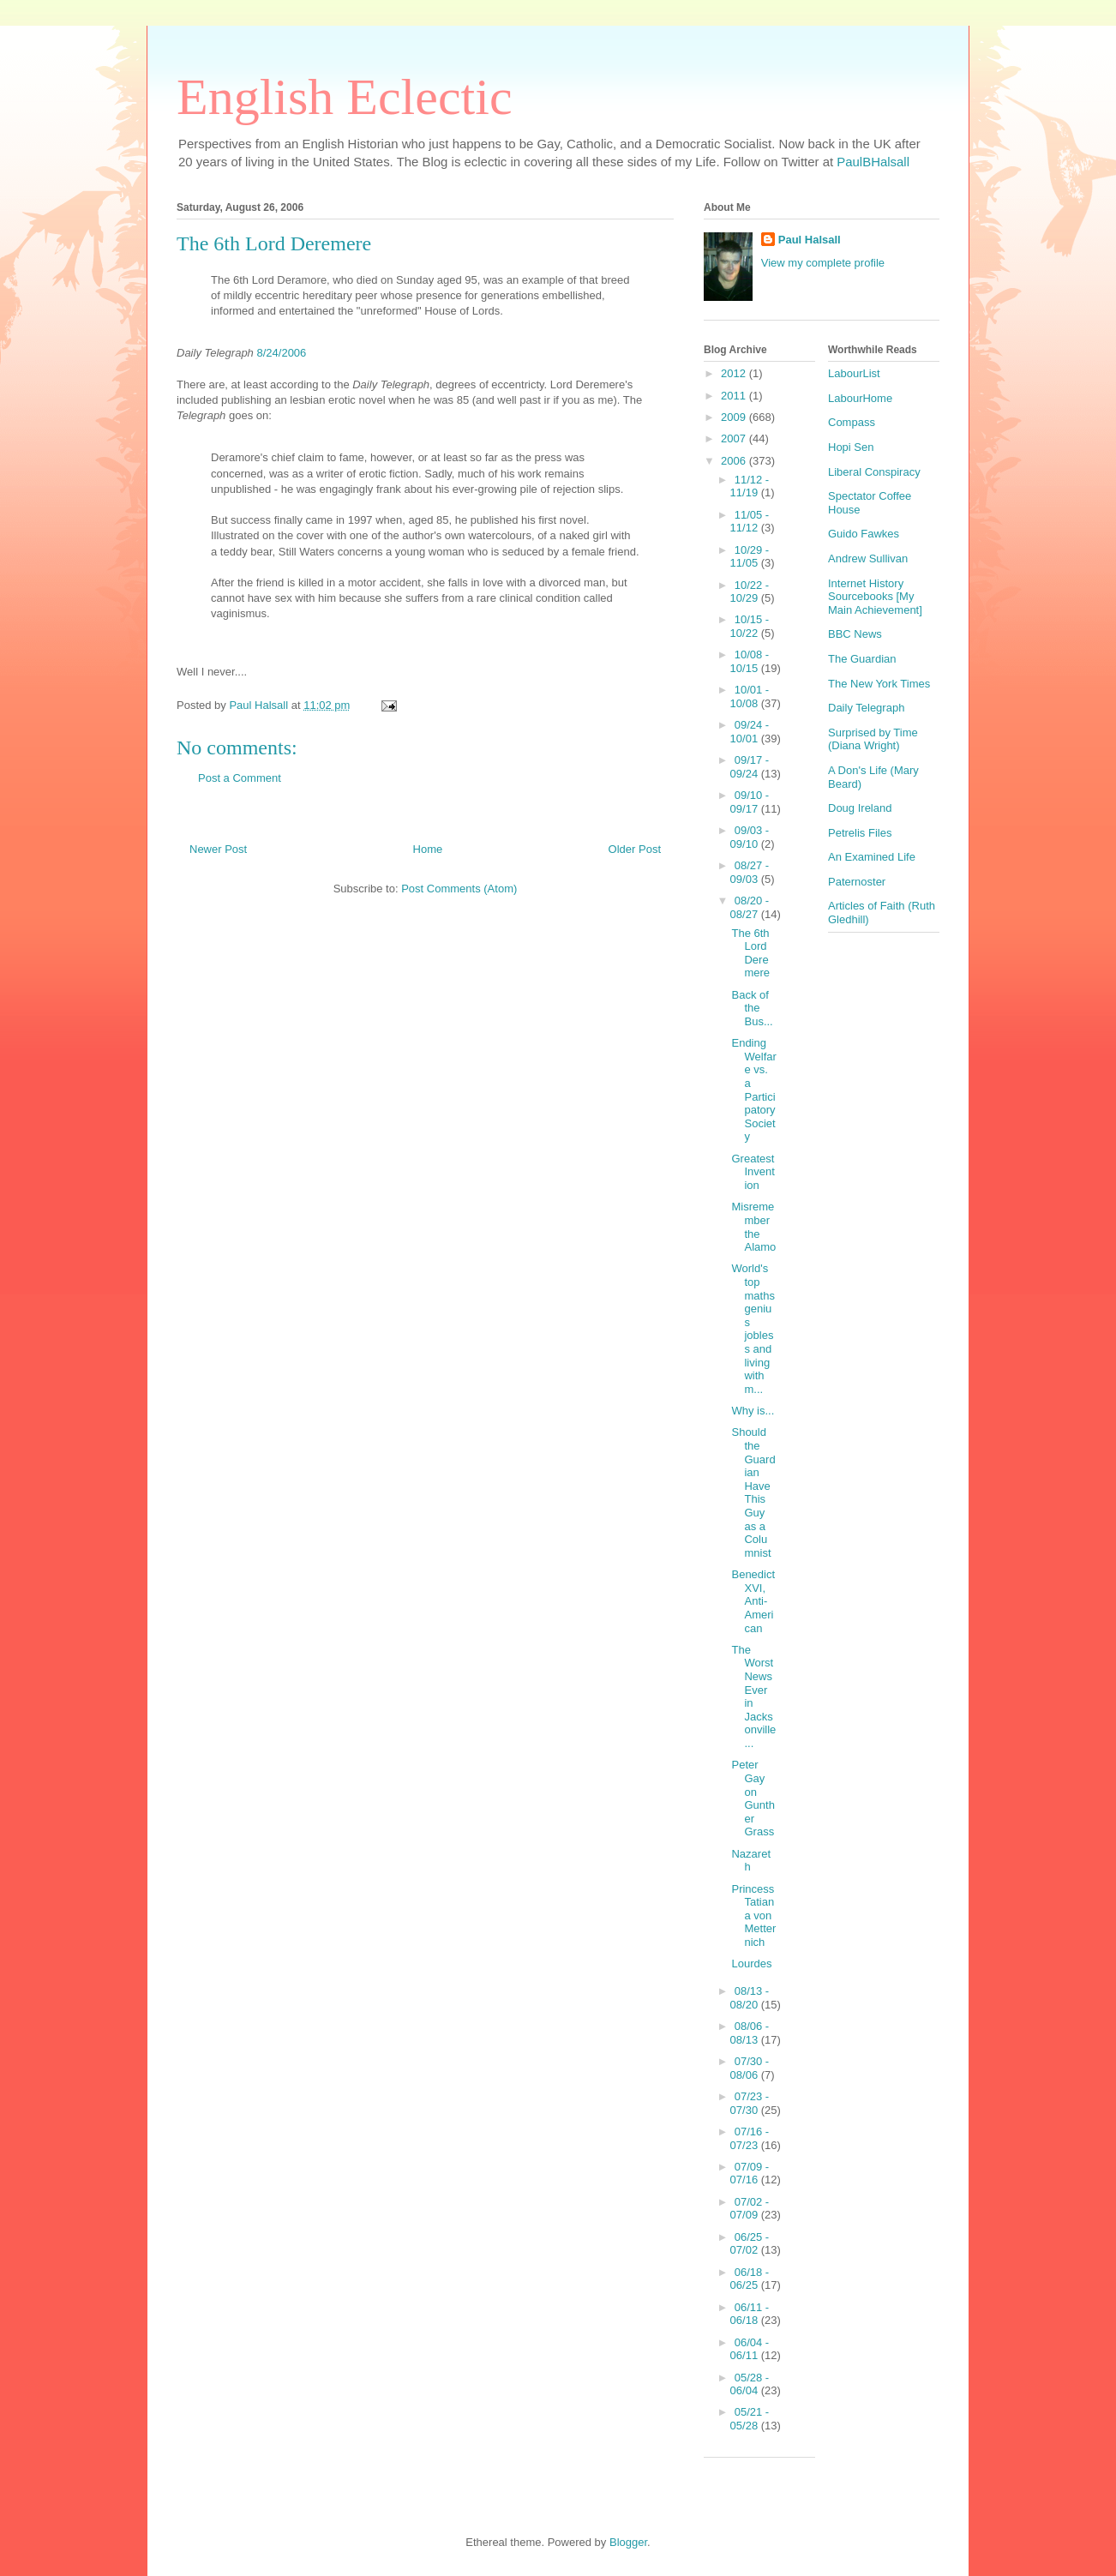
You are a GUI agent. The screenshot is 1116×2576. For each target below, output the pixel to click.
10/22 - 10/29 (750, 592)
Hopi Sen (850, 447)
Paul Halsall (809, 239)
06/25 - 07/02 (750, 2244)
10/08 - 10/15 (750, 661)
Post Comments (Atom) (459, 888)
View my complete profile (823, 262)
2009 (735, 417)
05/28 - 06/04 (750, 2384)
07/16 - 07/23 (750, 2138)
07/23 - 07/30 (750, 2103)
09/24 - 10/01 (750, 731)
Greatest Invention (752, 1172)
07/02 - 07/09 (750, 2208)
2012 (735, 373)
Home (428, 849)
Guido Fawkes (863, 533)
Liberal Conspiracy (874, 471)
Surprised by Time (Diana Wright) (873, 739)
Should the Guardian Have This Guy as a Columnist (753, 1492)
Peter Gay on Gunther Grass (752, 1798)
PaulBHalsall (873, 161)
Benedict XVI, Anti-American (753, 1601)
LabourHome (860, 398)
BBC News (855, 633)
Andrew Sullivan (868, 558)
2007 (735, 438)
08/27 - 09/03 (750, 872)
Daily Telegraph (866, 707)
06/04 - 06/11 (750, 2349)
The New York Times (879, 683)
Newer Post (218, 849)
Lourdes (751, 1963)
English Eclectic (345, 97)
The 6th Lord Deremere (750, 953)
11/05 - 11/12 (750, 521)
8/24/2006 (281, 352)
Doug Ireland (859, 808)
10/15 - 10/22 (750, 626)
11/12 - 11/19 (750, 486)
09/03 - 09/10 (750, 837)
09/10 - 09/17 (750, 802)
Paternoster (856, 881)
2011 (735, 395)
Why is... (752, 1410)
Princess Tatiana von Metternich (753, 1915)
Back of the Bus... (751, 1008)
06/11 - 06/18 (750, 2314)
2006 (735, 460)
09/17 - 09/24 (750, 767)
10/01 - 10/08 (750, 696)
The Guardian (862, 658)
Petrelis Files (859, 832)
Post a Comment (239, 778)
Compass (851, 422)
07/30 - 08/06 (750, 2068)
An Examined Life (871, 856)
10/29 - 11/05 (750, 556)
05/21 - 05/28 (750, 2418)
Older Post (635, 849)
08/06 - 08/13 (750, 2033)
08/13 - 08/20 (750, 1998)
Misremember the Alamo (753, 1226)
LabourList (854, 373)
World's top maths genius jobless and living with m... (752, 1328)
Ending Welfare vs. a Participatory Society (753, 1089)
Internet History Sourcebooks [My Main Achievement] (875, 596)
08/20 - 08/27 (750, 907)
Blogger (628, 2542)
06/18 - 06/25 (750, 2279)
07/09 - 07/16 (750, 2173)
